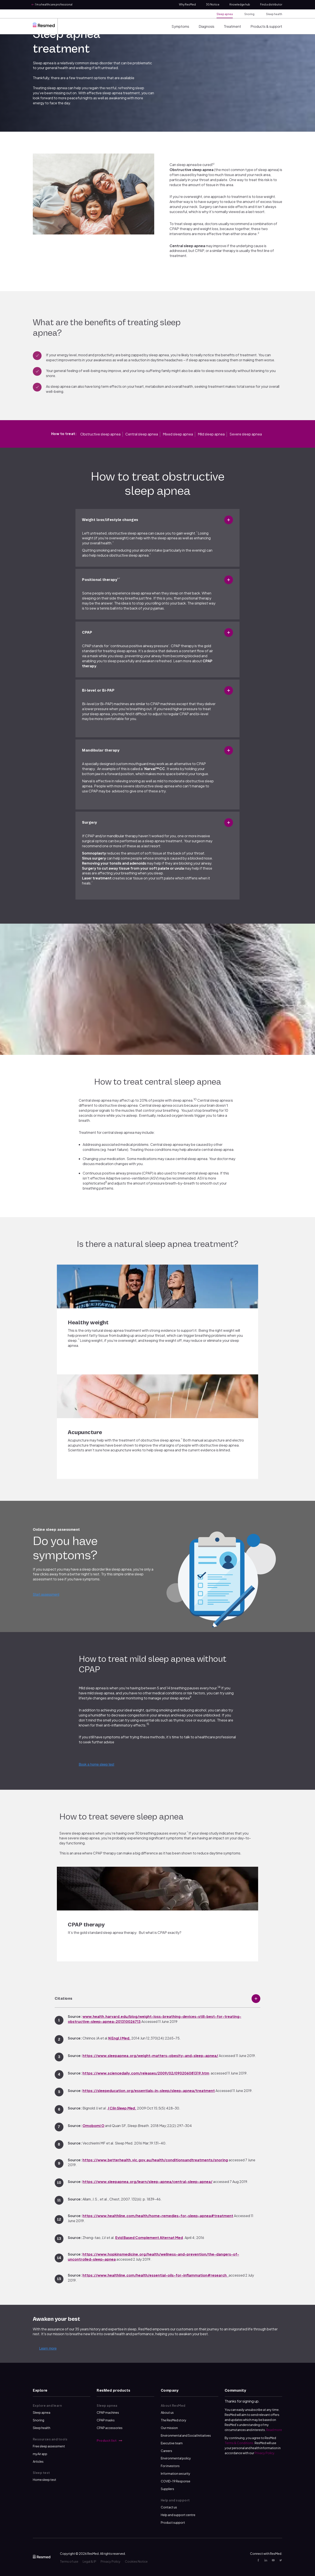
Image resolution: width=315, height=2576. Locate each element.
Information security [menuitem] (175, 2473)
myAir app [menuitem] (40, 2454)
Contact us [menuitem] (169, 2507)
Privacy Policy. (265, 2453)
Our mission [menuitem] (169, 2428)
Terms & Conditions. (239, 2443)
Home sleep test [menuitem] (44, 2480)
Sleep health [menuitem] (274, 14)
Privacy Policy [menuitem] (111, 2561)
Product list (107, 2440)
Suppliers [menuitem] (167, 2489)
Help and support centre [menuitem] (178, 2515)
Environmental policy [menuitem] (176, 2458)
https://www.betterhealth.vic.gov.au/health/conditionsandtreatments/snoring (155, 2160)
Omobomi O (93, 2125)
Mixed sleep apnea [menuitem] (178, 434)
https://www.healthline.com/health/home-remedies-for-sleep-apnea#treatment (157, 2215)
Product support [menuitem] (173, 2522)
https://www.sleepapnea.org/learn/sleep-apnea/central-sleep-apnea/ (147, 2181)
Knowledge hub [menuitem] (239, 4)
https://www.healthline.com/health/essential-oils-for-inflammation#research (155, 2275)
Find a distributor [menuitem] (271, 4)
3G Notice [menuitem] (212, 4)
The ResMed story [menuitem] (173, 2420)
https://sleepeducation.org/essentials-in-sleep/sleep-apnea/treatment (148, 2090)
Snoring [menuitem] (249, 14)
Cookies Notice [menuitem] (136, 2561)
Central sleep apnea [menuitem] (141, 434)
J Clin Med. (122, 2108)
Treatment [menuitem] (232, 26)
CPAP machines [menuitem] (108, 2412)
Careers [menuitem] (166, 2451)
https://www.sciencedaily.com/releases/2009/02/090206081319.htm (145, 2073)
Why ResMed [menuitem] (187, 4)
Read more (274, 2430)
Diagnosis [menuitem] (206, 26)
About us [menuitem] (167, 2412)
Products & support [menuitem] (266, 26)
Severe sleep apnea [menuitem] (245, 434)
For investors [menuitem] (170, 2466)
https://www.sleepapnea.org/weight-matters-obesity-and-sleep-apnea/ (150, 2055)
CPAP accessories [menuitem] (109, 2428)
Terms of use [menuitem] (69, 2561)
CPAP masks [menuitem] (106, 2420)
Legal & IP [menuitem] (89, 2561)
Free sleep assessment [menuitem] (49, 2446)
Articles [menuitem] (38, 2461)
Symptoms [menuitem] (180, 26)
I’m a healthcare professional (53, 4)
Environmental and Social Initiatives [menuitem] (186, 2435)
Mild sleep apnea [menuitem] (211, 434)
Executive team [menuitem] (172, 2443)
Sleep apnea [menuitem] (225, 14)
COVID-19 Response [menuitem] (175, 2481)
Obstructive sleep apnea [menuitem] (100, 434)
